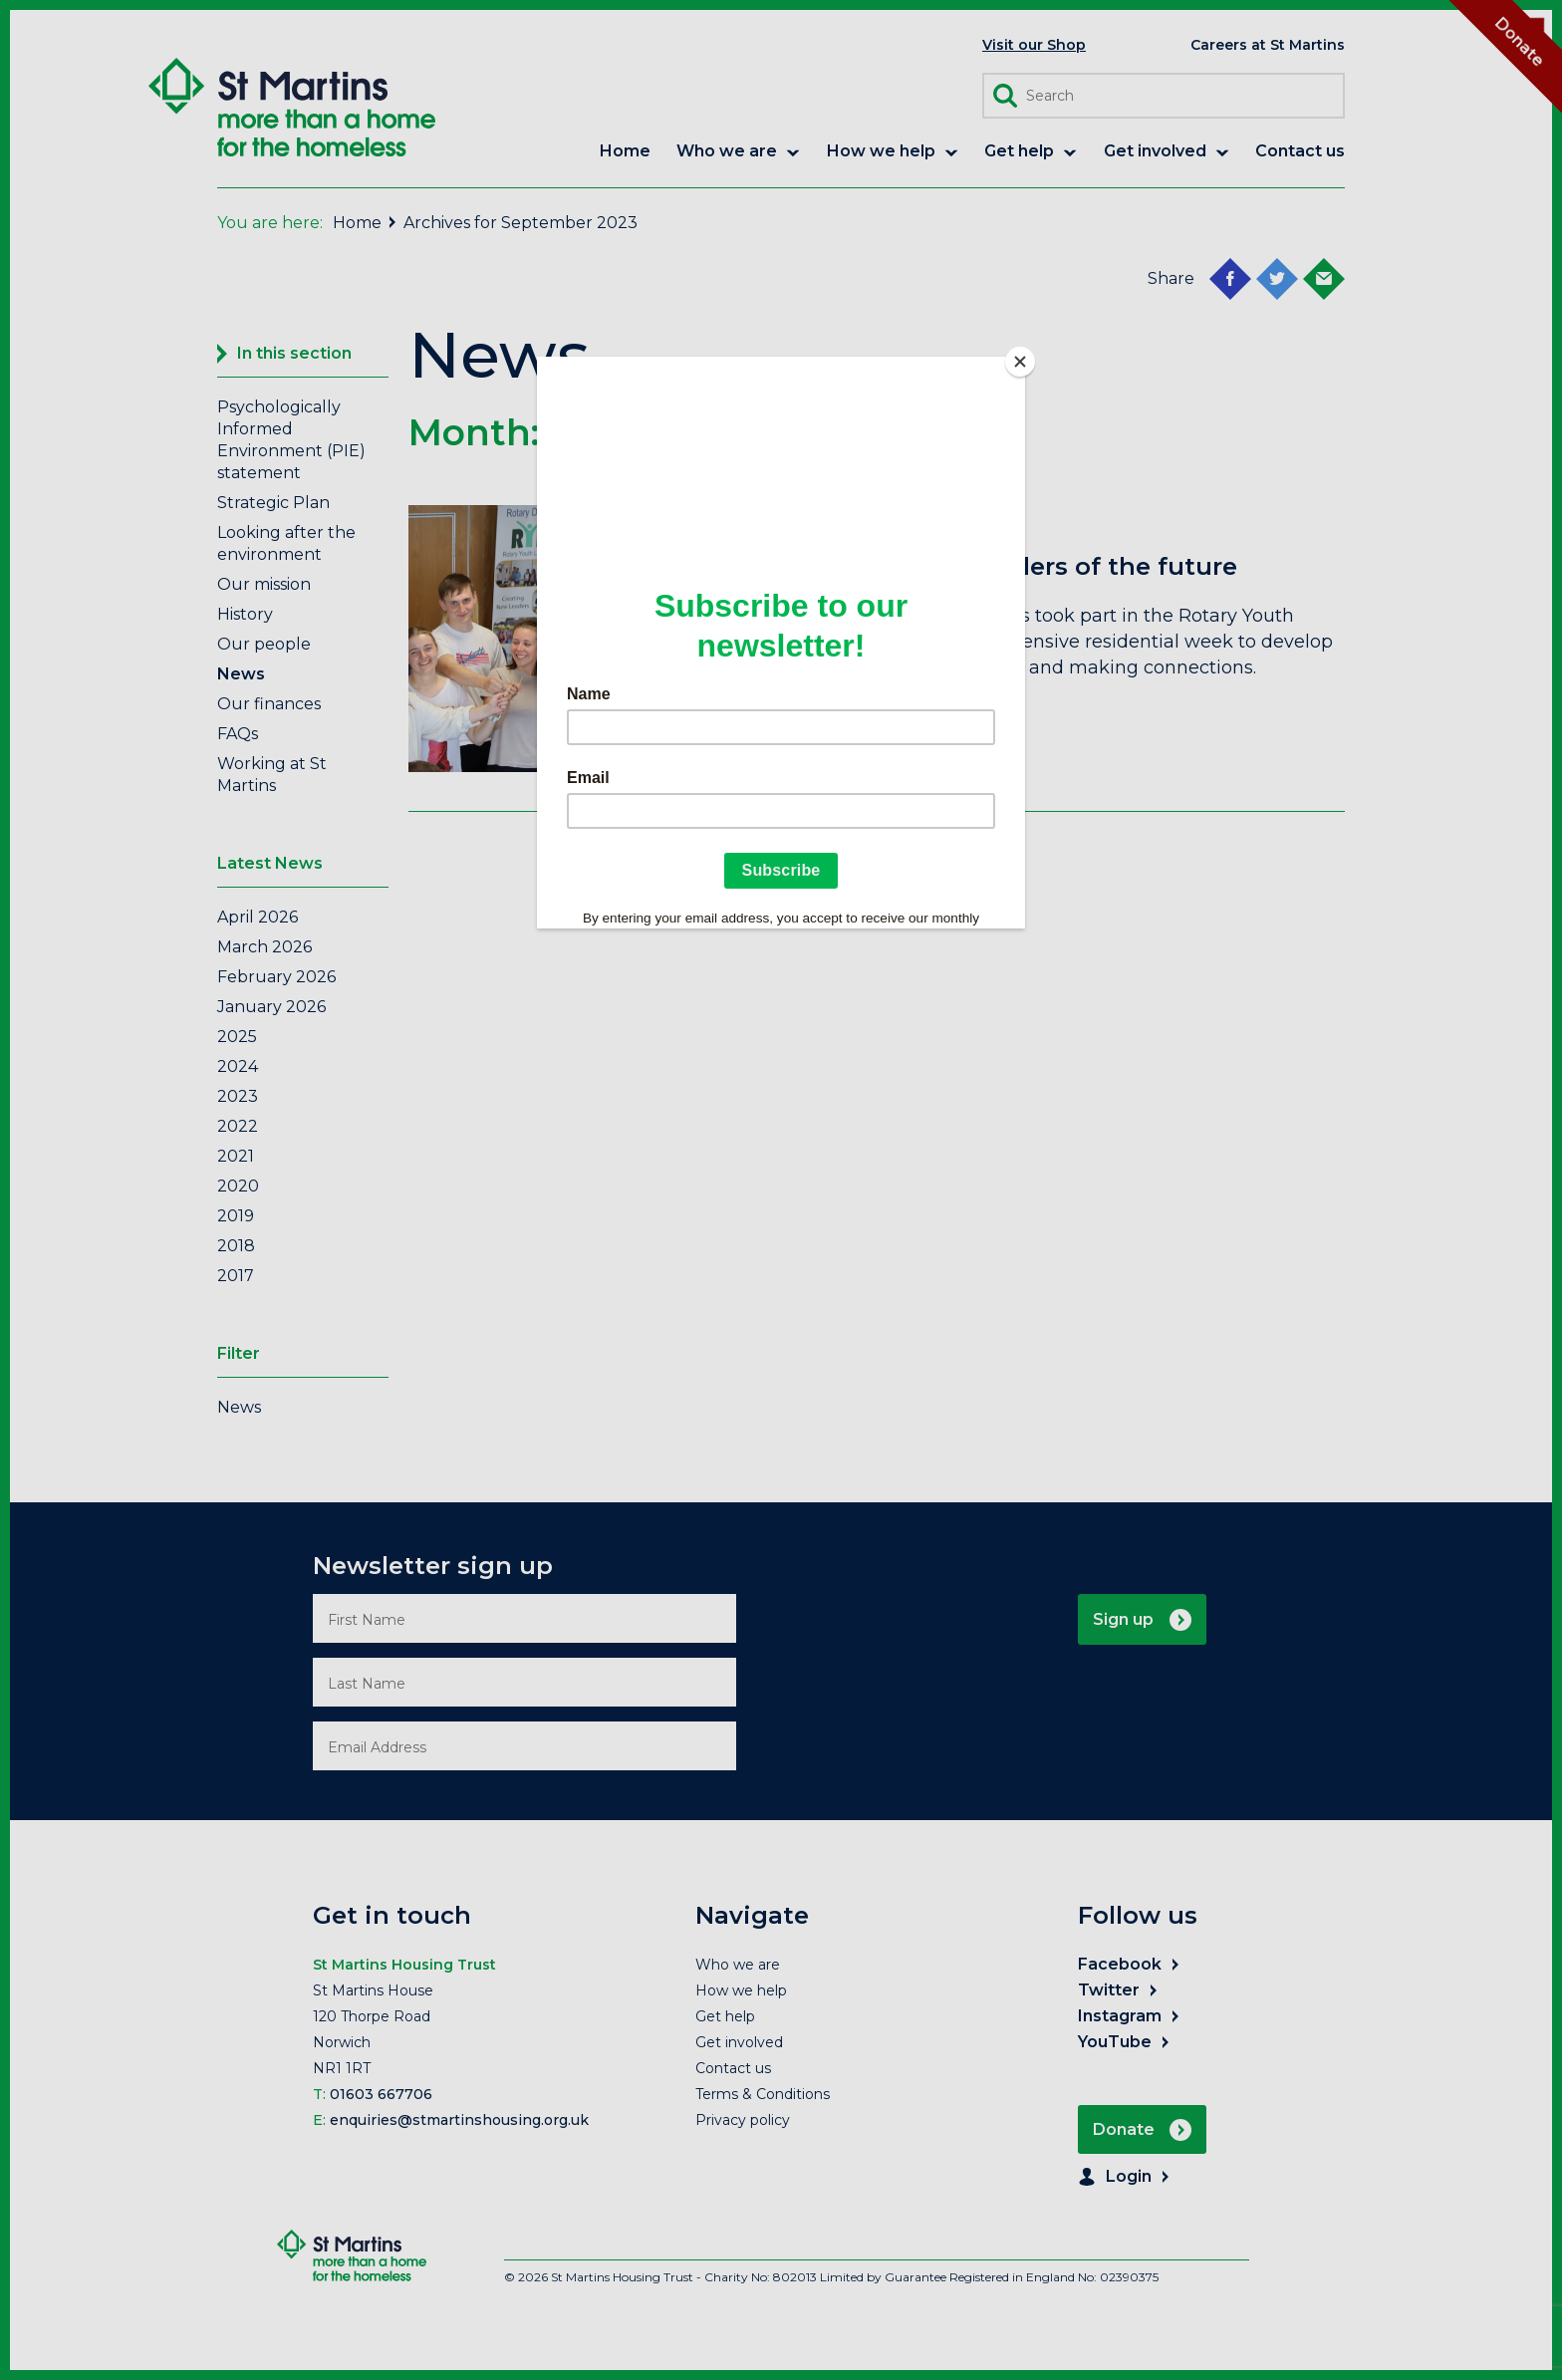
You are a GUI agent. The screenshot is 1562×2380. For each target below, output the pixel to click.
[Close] (1020, 362)
